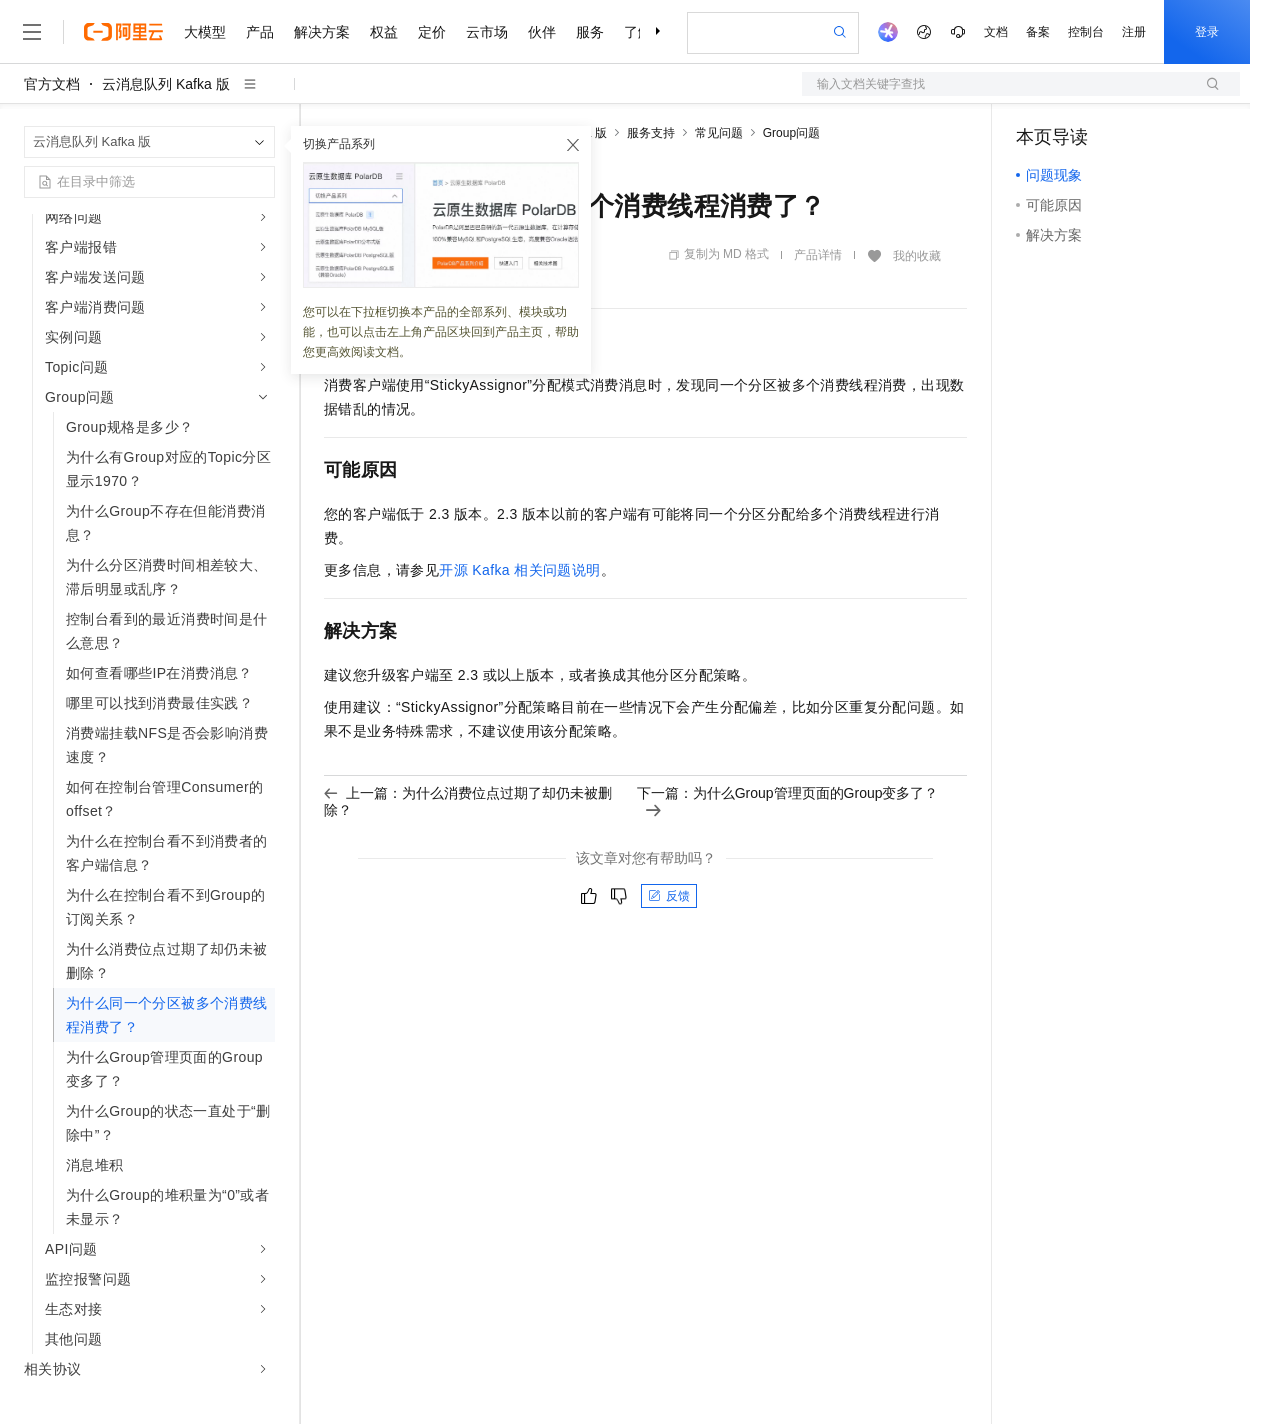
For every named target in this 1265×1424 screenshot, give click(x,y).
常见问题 (719, 133)
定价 (432, 32)
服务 (590, 32)
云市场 (487, 32)
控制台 (1086, 32)
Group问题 (791, 133)
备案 (1038, 32)
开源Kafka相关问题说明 (519, 570)
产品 (260, 32)
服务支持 (651, 133)
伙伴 (542, 32)
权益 (384, 32)
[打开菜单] (32, 32)
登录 (1207, 32)
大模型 (205, 32)
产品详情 (818, 255)
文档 (996, 32)
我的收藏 (917, 256)
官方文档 (52, 84)
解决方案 (322, 32)
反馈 (669, 896)
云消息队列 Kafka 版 (166, 84)
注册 (1134, 32)
